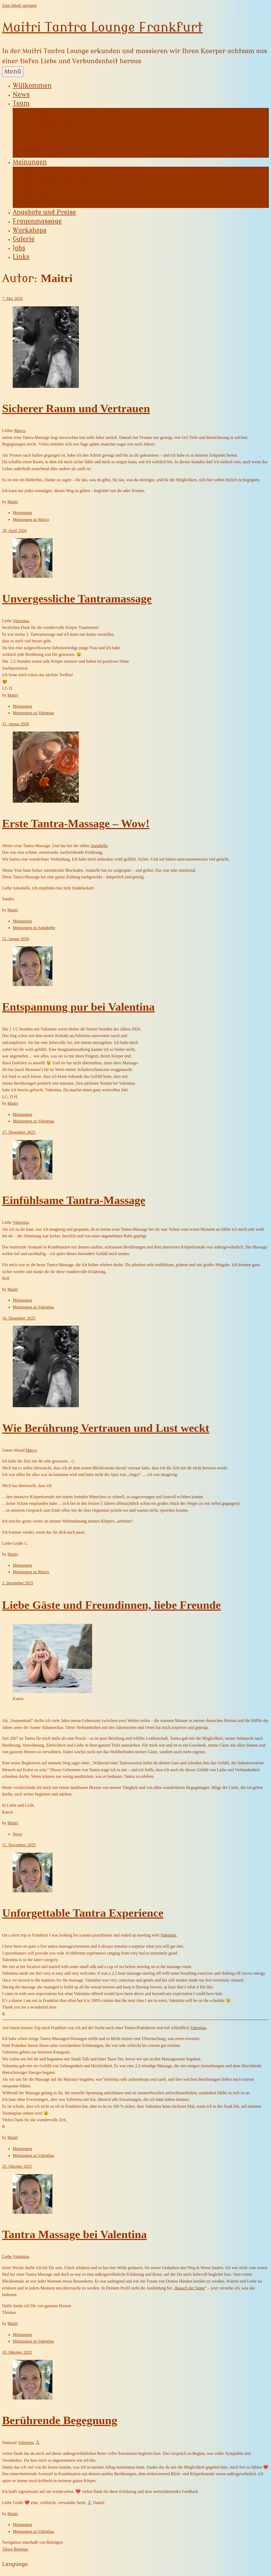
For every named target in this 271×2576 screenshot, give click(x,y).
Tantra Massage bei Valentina (74, 2234)
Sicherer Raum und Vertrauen (76, 408)
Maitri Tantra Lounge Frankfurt (102, 27)
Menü (12, 71)
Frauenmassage (37, 221)
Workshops (30, 230)
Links (21, 256)
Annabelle (37, 120)
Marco (32, 153)
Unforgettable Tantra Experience (82, 1913)
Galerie (24, 239)
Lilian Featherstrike (52, 128)
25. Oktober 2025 (17, 2166)
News (21, 94)
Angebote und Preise (44, 212)
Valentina (37, 145)
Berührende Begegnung (59, 2420)
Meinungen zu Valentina (33, 713)
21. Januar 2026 (15, 939)
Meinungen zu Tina (50, 195)
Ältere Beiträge (15, 2549)
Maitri (12, 501)
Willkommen (32, 85)
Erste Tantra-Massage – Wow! (76, 823)
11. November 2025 (19, 1845)
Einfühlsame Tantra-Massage (73, 1200)
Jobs (19, 248)
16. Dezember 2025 (18, 1318)
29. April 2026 (14, 530)
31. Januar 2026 (15, 724)
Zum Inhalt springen (19, 5)
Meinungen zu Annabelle (58, 178)
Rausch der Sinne (190, 2288)
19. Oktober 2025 (17, 2352)
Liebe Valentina (15, 2256)
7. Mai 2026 (12, 298)
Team (21, 103)
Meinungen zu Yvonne (54, 170)
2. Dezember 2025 (17, 1583)
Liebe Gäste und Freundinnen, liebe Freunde (111, 1605)
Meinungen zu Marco (53, 203)
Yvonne (33, 111)
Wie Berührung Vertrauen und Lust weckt (105, 1428)
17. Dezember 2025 (18, 1132)
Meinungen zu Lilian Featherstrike (73, 187)
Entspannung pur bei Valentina (78, 1007)
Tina (29, 136)
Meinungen (30, 162)
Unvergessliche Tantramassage (77, 598)
